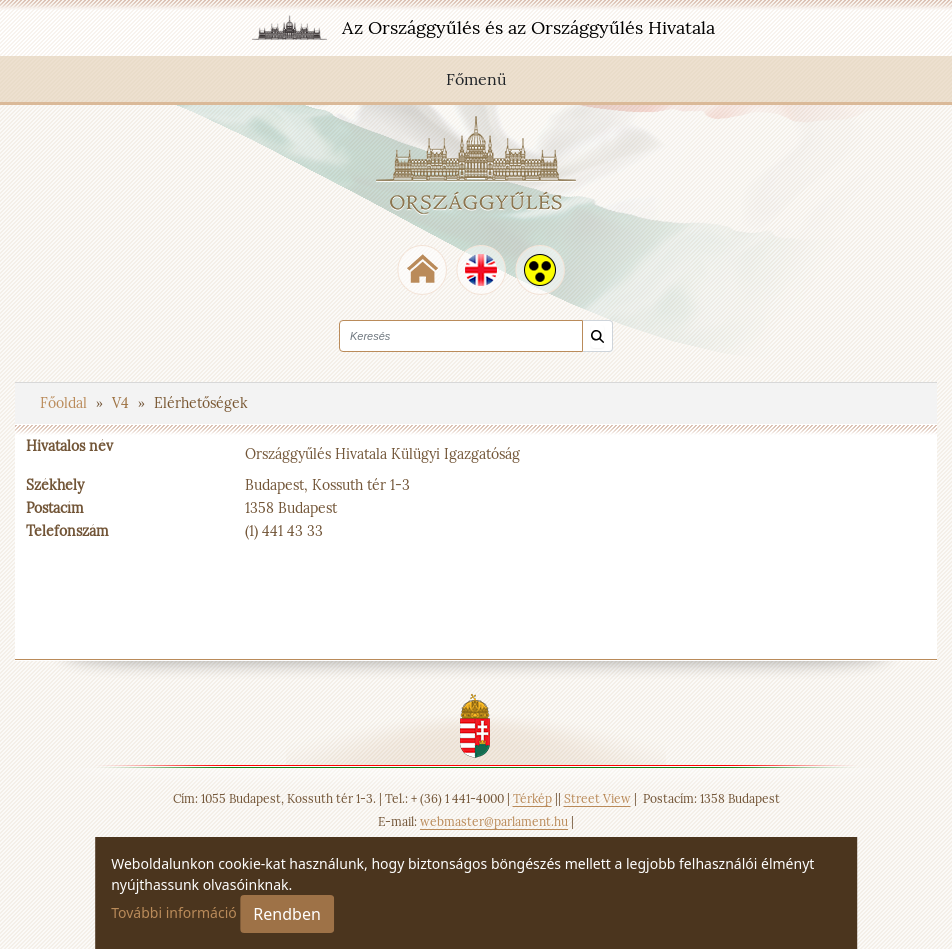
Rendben (286, 914)
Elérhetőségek (201, 403)
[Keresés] (597, 336)
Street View (597, 798)
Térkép (532, 798)
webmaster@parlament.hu (494, 821)
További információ (174, 912)
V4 (122, 403)
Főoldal (65, 403)
